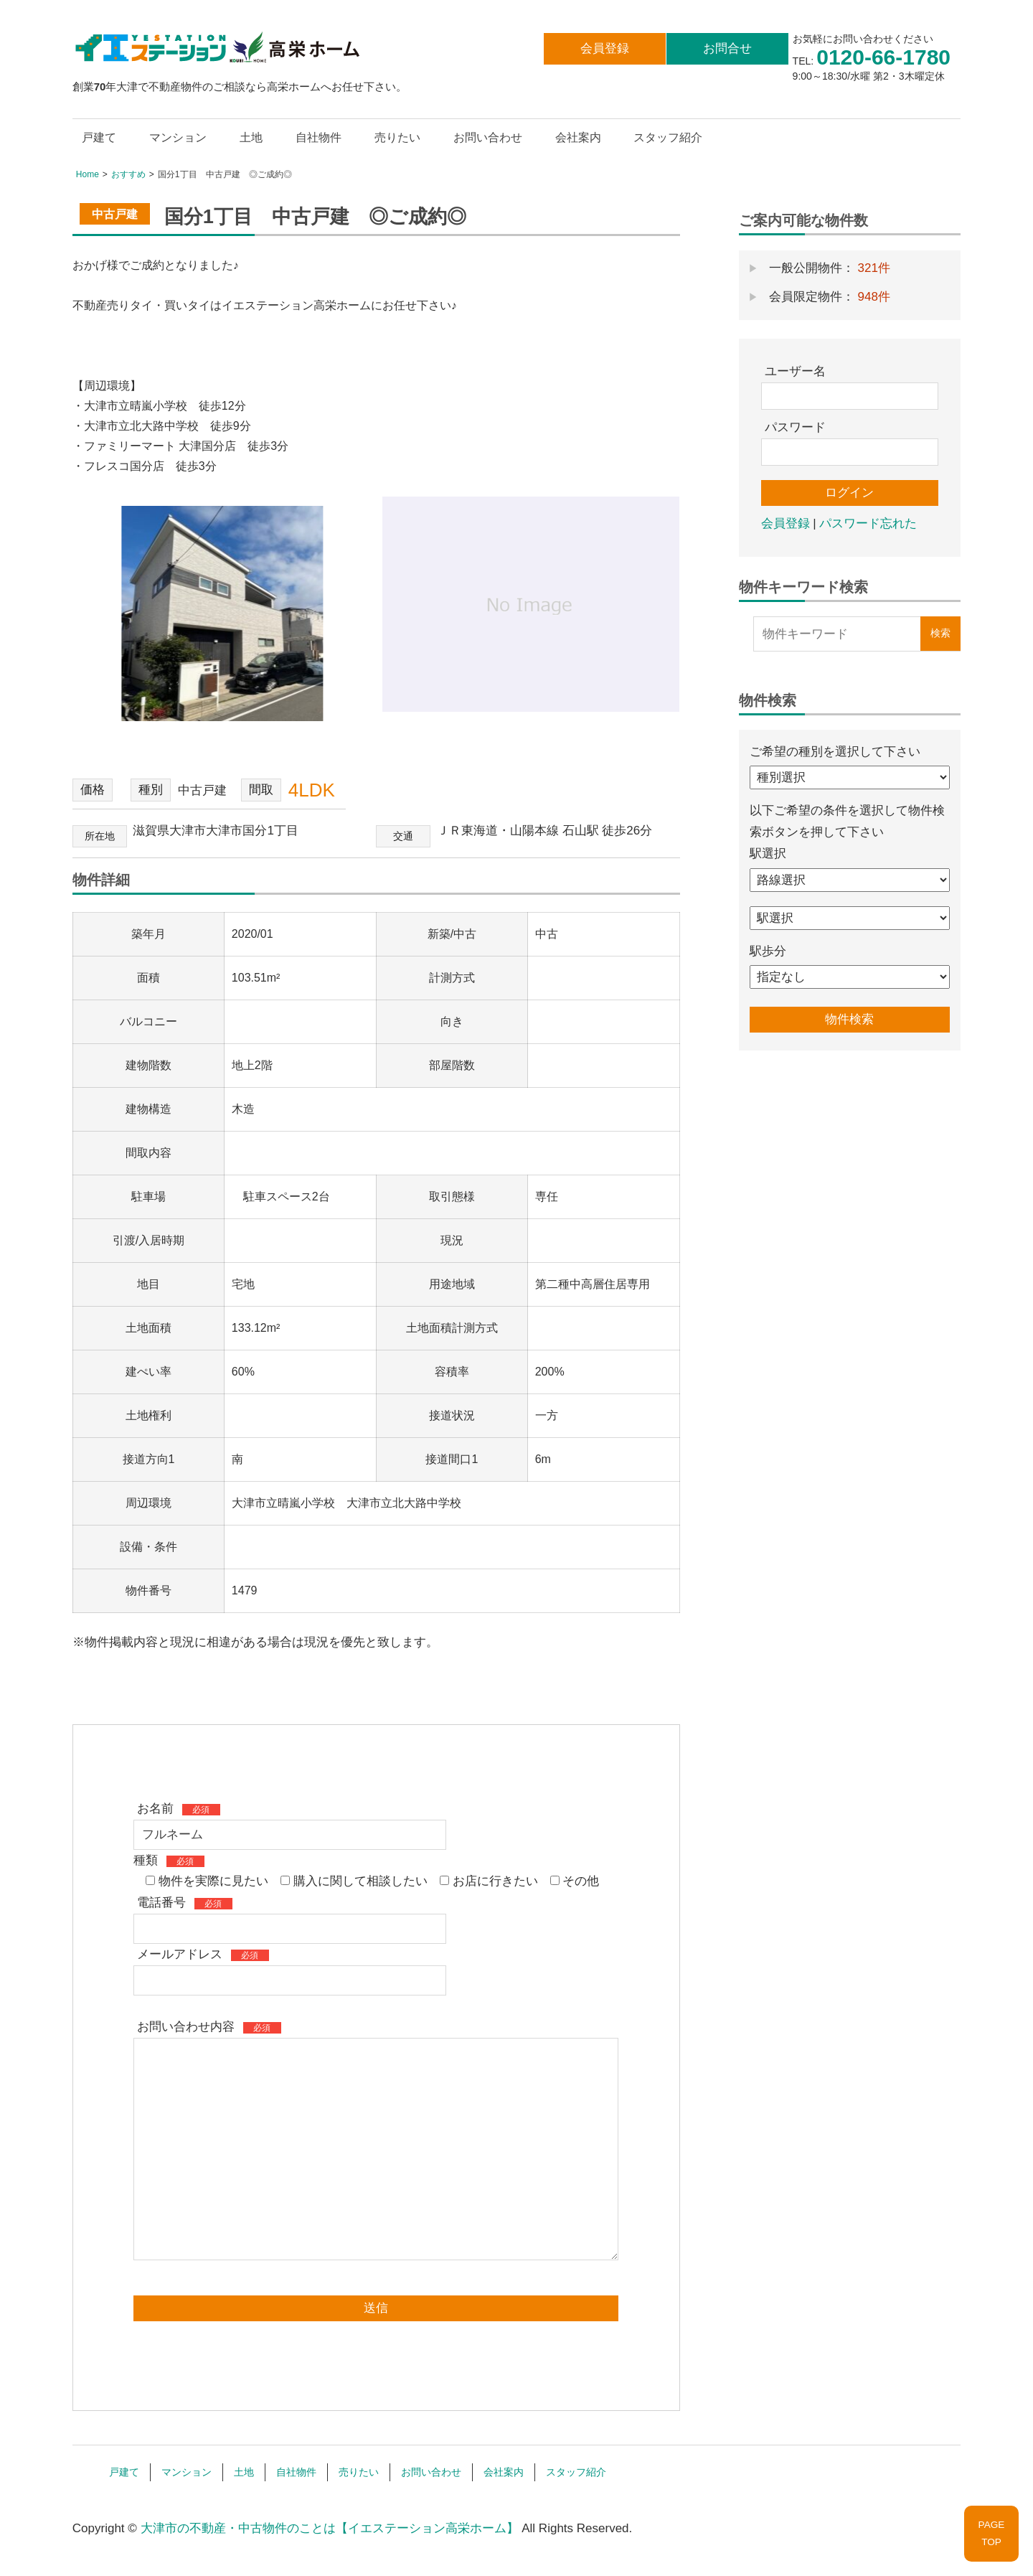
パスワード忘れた (868, 523)
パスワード (795, 427)
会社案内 (578, 137)
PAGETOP (991, 2533)
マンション (178, 137)
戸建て (99, 137)
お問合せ (727, 48)
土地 (251, 137)
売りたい (397, 137)
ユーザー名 (795, 371)
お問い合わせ (487, 137)
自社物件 (318, 137)
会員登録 (604, 48)
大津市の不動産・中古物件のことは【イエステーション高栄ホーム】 (330, 2528)
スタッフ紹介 (667, 137)
